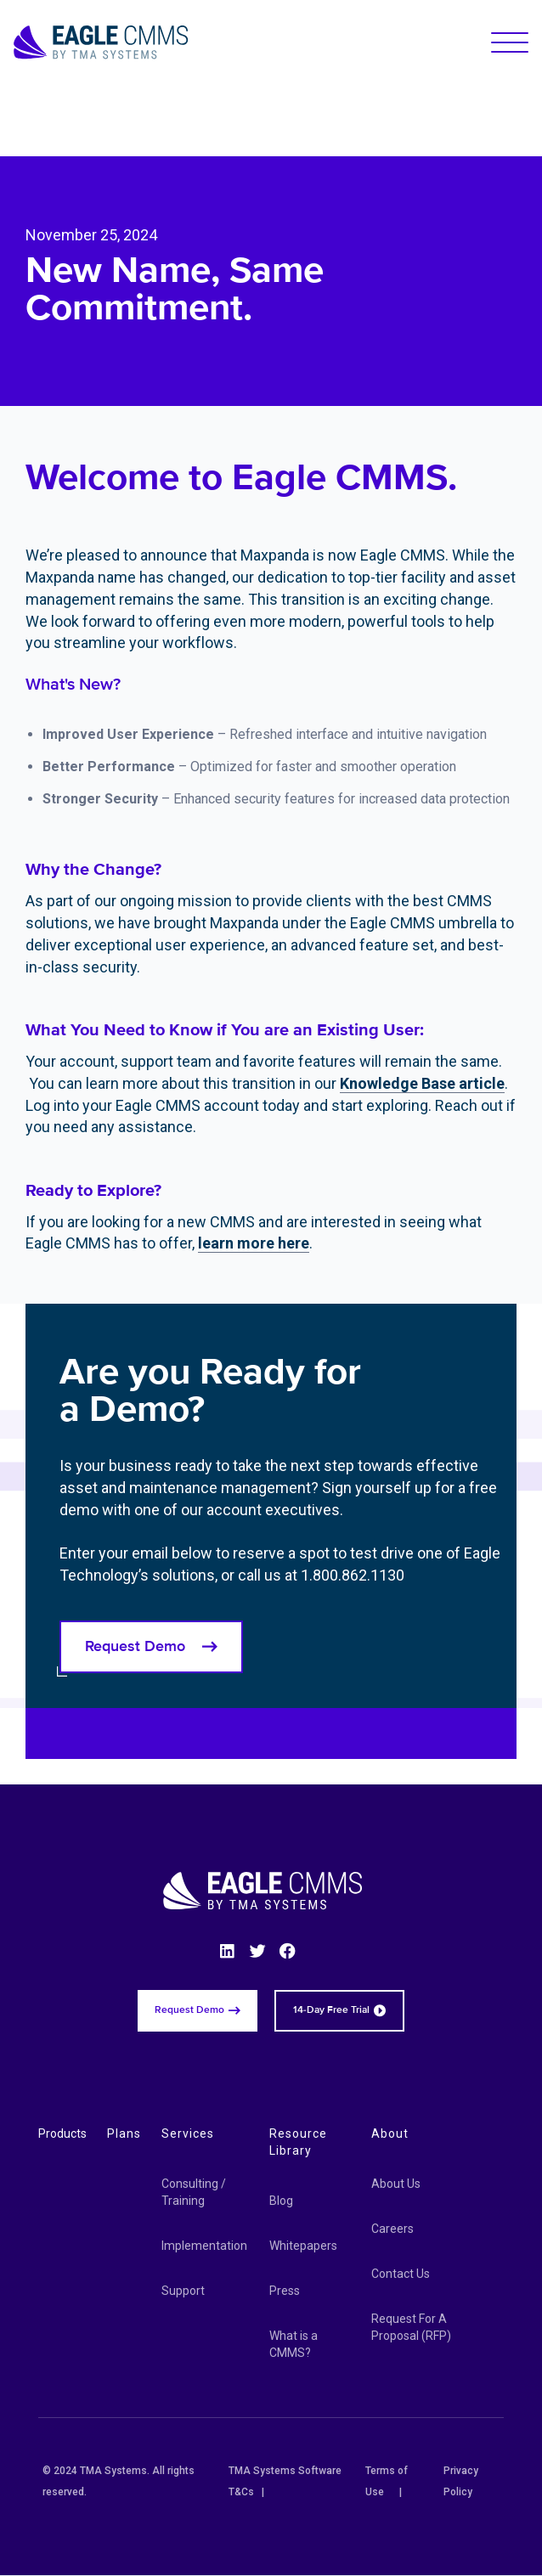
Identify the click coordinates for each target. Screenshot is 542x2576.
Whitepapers (303, 2245)
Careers (392, 2228)
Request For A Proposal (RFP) (411, 2327)
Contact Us (400, 2273)
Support (183, 2290)
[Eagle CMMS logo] (101, 42)
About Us (396, 2183)
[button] (509, 42)
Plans (124, 2133)
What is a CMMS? (293, 2344)
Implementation (204, 2245)
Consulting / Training (193, 2192)
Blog (281, 2200)
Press (284, 2290)
